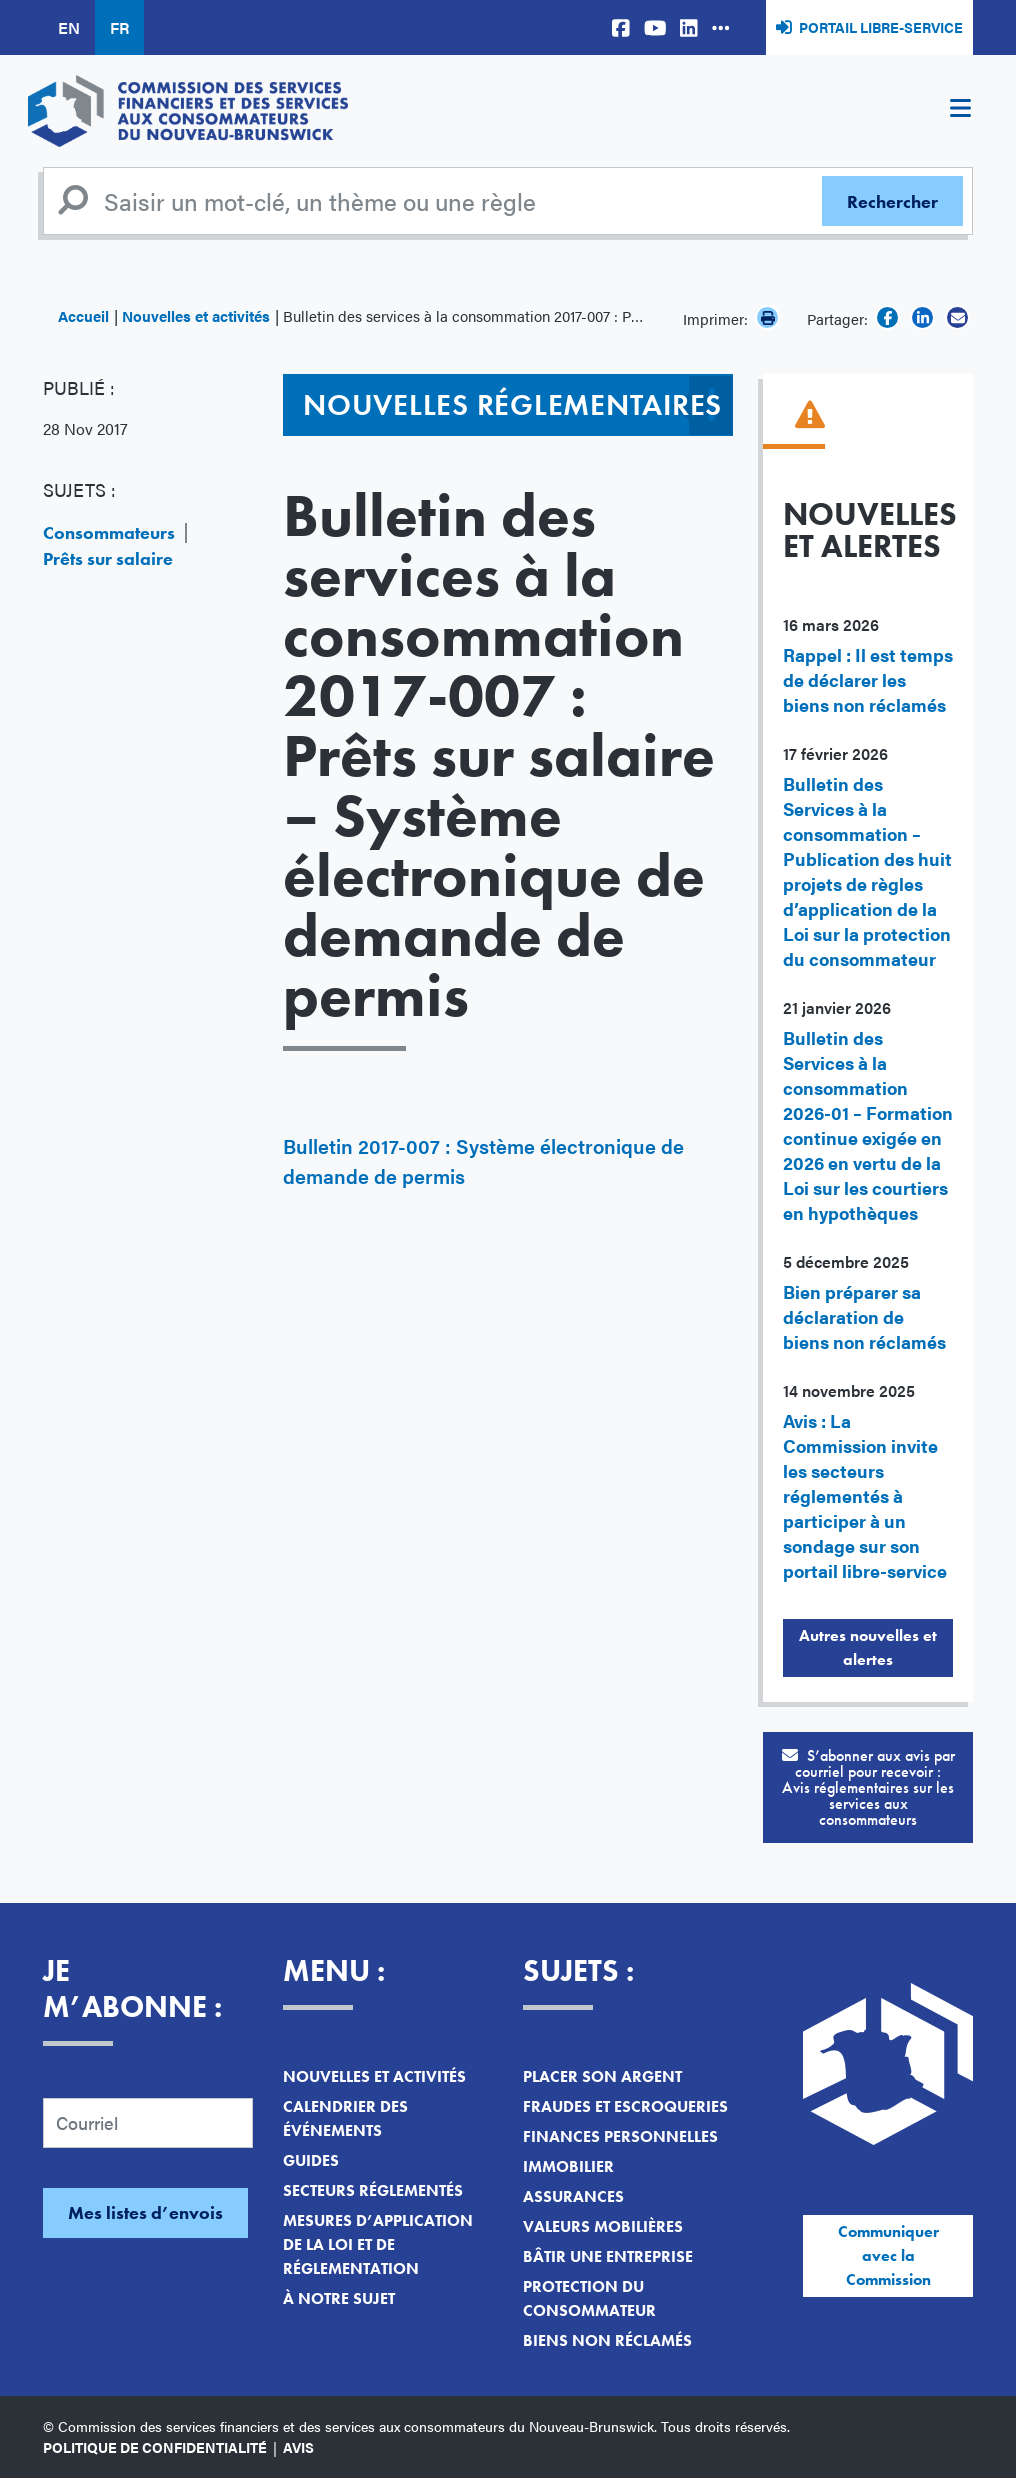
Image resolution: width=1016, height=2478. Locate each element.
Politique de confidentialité (155, 2447)
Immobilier (568, 2166)
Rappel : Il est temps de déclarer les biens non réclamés (868, 679)
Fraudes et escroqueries (625, 2106)
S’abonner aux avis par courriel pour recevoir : (868, 1787)
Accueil (83, 315)
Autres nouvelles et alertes (868, 1647)
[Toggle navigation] (960, 111)
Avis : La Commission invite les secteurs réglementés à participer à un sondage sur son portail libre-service (865, 1495)
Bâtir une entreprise (608, 2256)
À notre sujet (339, 2298)
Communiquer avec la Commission (888, 2255)
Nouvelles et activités (196, 315)
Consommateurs (109, 532)
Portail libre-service (881, 27)
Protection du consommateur (589, 2298)
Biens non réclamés (607, 2340)
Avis (298, 2447)
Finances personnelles (620, 2136)
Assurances (573, 2196)
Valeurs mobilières (603, 2226)
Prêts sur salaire (108, 558)
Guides (311, 2160)
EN (69, 27)
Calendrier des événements (345, 2118)
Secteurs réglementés (373, 2190)
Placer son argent (602, 2076)
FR (119, 27)
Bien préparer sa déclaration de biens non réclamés (864, 1316)
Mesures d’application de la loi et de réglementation (378, 2244)
